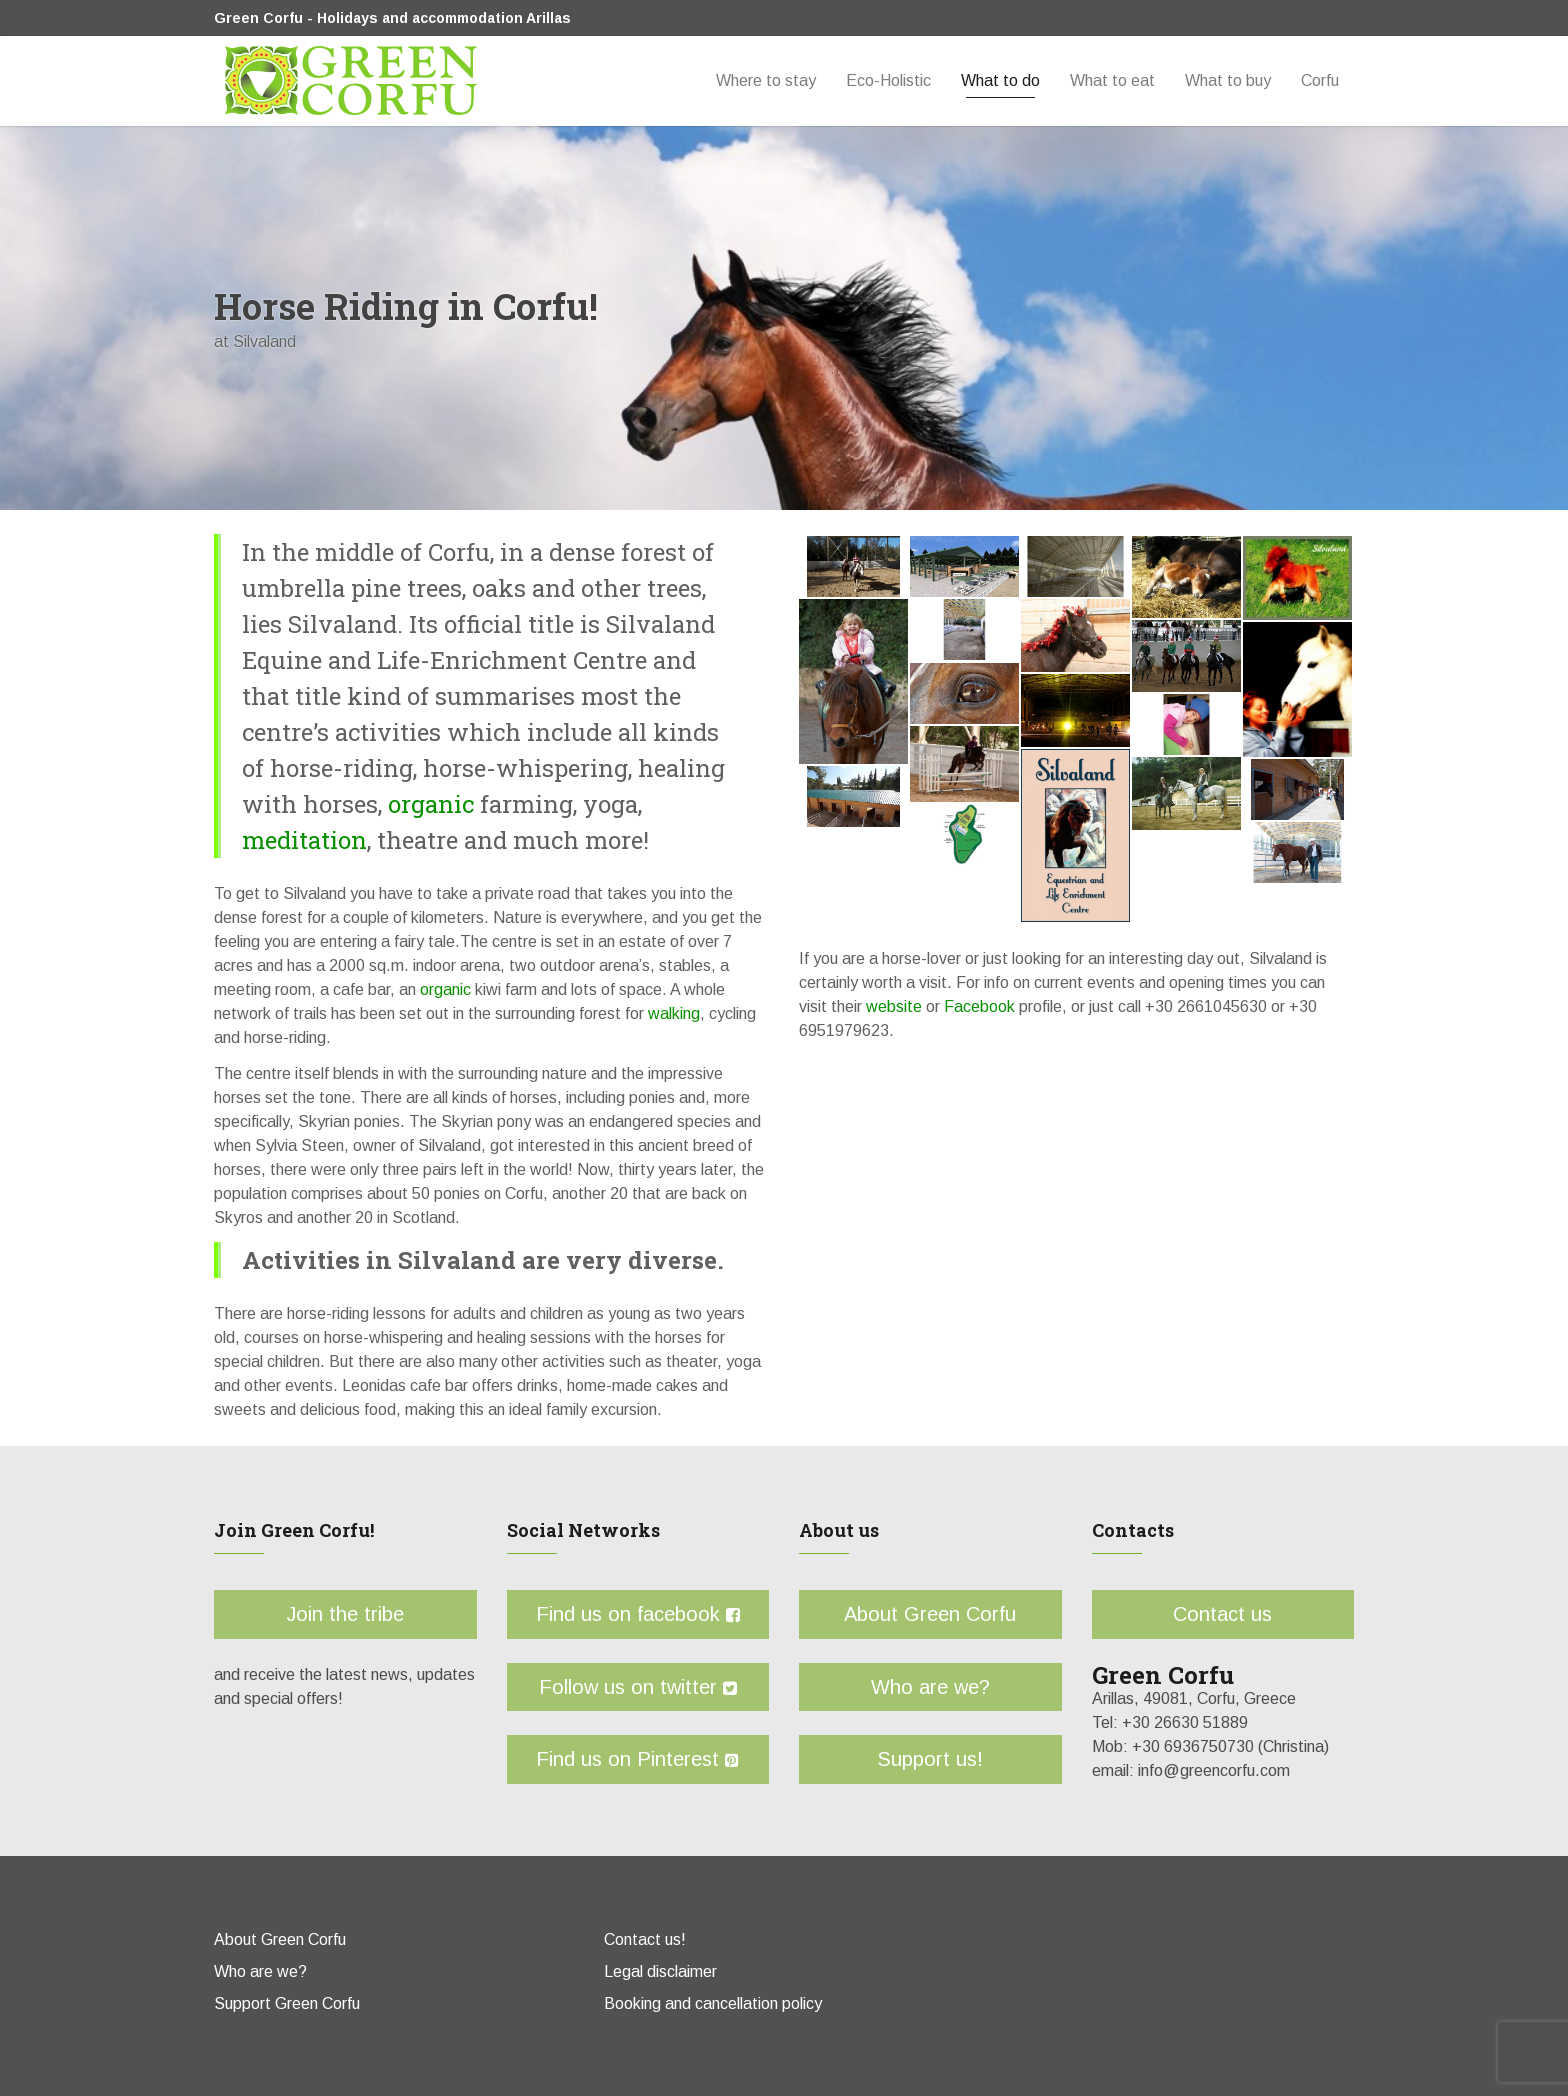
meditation (304, 840)
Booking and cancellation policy (713, 2003)
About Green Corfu (930, 1614)
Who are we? (930, 1687)
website (894, 1006)
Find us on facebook (638, 1614)
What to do (1000, 80)
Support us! (930, 1759)
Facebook (979, 1006)
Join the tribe (345, 1614)
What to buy (1228, 80)
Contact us (1222, 1614)
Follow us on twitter (638, 1687)
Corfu (1320, 80)
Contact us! (645, 1939)
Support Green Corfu (287, 2003)
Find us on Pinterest (637, 1759)
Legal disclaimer (660, 1971)
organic (428, 804)
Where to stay (766, 80)
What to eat (1112, 80)
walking (672, 1013)
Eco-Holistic (888, 80)
